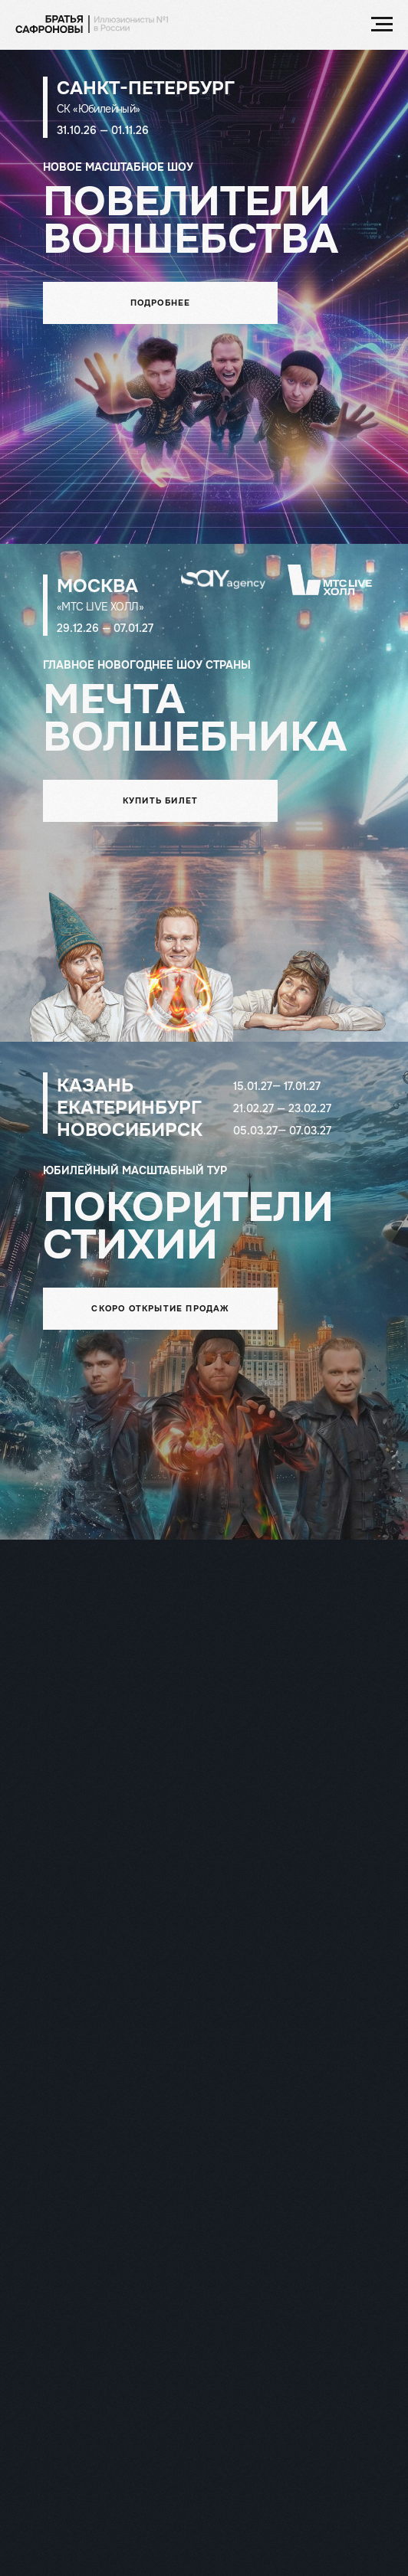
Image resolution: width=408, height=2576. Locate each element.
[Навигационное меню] (382, 24)
